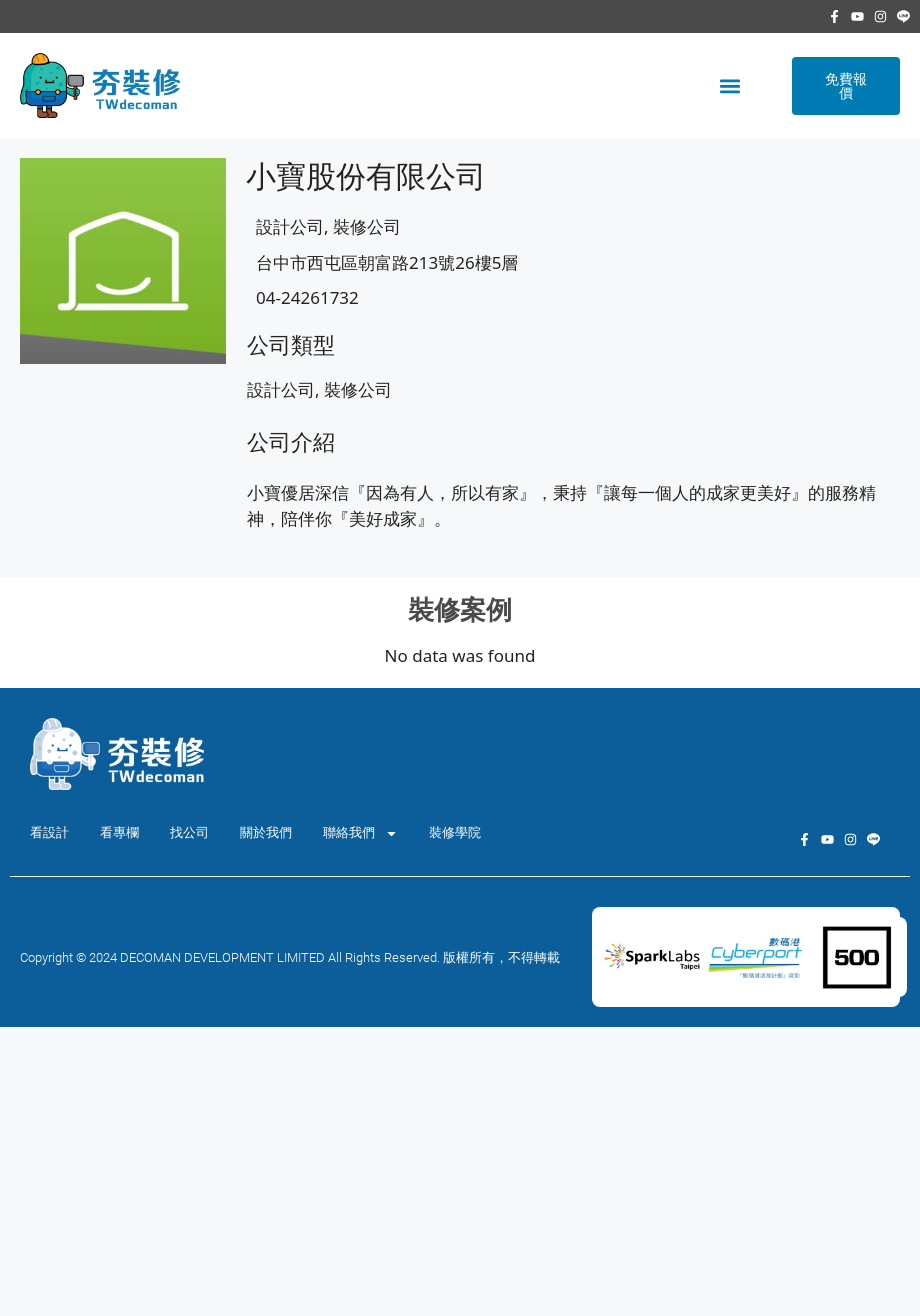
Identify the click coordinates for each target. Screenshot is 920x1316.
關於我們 (266, 832)
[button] (729, 85)
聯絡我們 (360, 833)
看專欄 (119, 832)
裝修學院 (455, 832)
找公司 (189, 832)
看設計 (49, 832)
